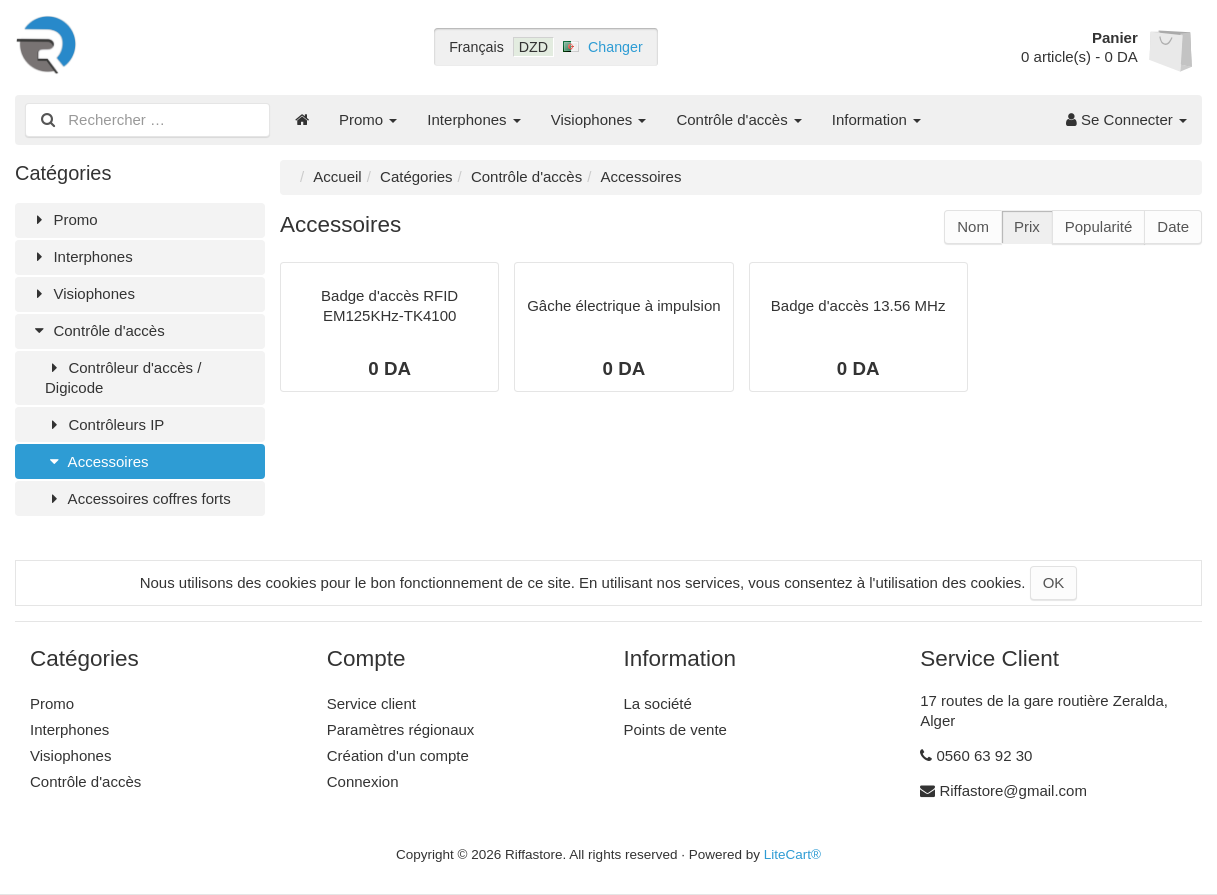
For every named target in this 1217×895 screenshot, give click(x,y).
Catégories (416, 176)
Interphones (473, 119)
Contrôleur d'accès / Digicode (123, 377)
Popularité (1099, 226)
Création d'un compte (398, 755)
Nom (973, 226)
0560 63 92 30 (984, 755)
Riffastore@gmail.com (1013, 790)
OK (1054, 582)
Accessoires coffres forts (138, 498)
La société (658, 703)
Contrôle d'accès (738, 119)
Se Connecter (1126, 119)
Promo (368, 119)
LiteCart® (792, 854)
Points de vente (675, 729)
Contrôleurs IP (104, 424)
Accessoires (96, 461)
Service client (371, 703)
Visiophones (599, 119)
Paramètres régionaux (401, 729)
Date (1173, 226)
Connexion (363, 781)
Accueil (337, 176)
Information (876, 119)
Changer (615, 47)
